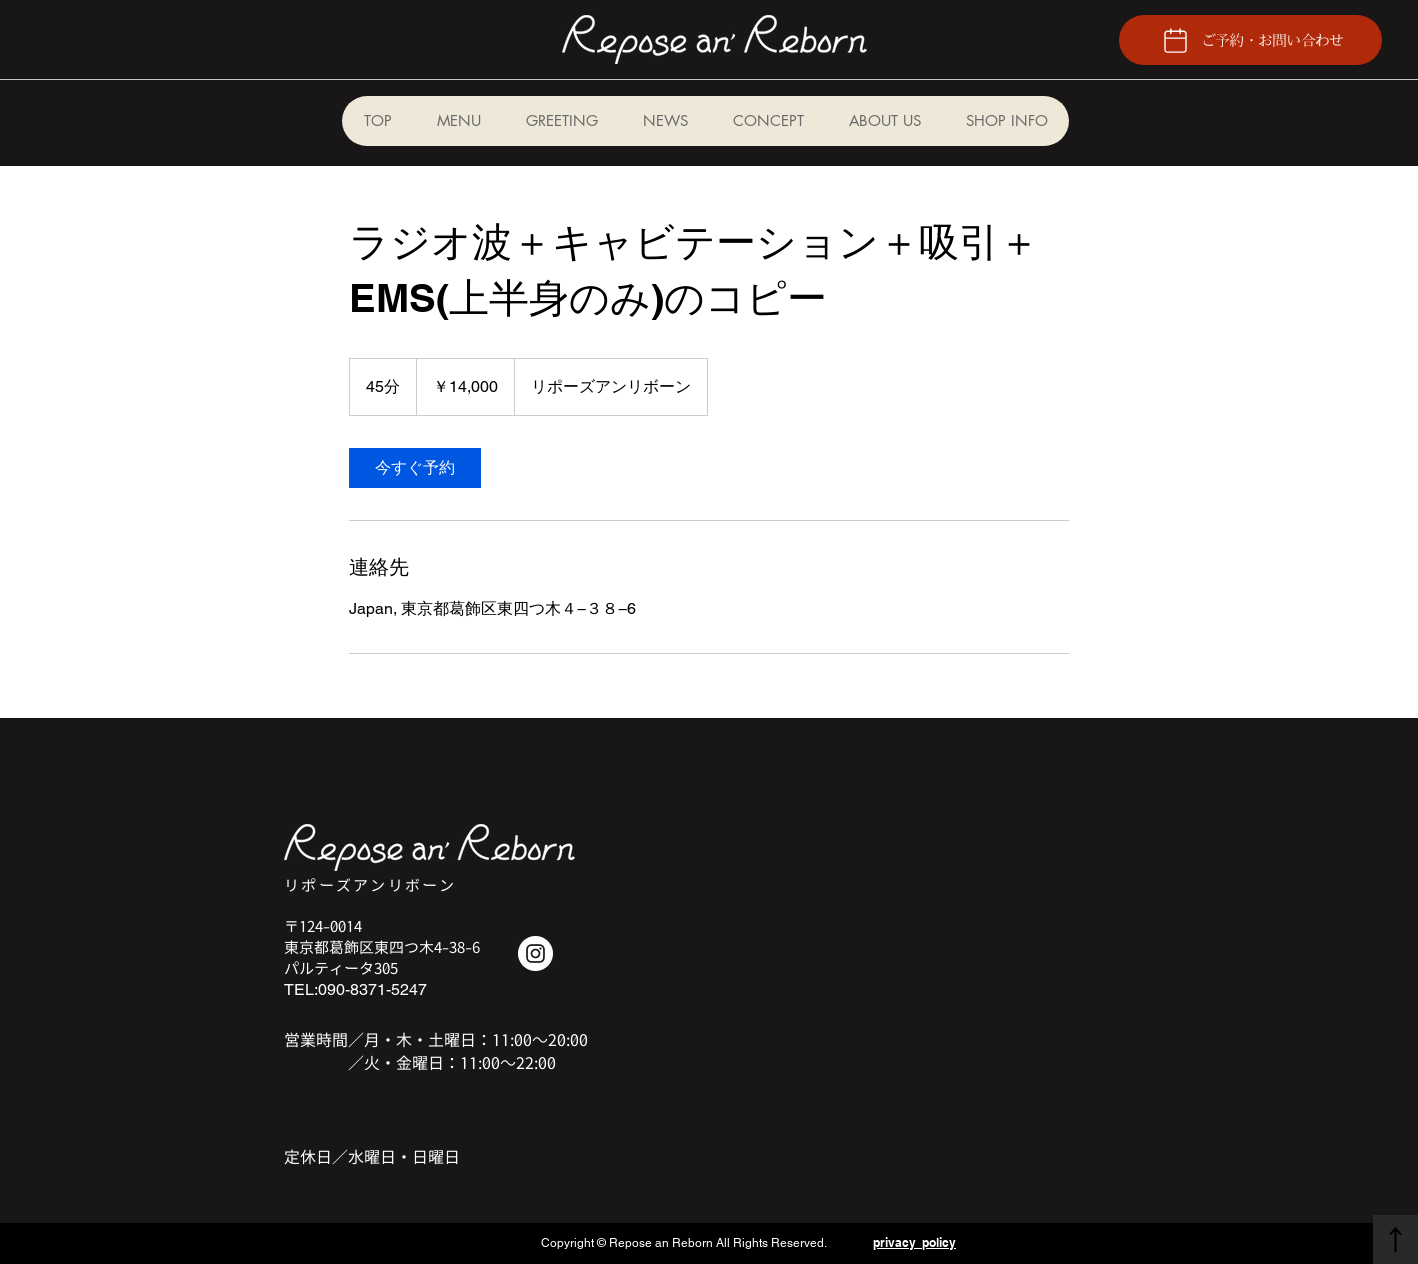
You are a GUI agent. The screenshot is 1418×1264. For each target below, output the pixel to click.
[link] (415, 468)
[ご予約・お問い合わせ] (1250, 40)
